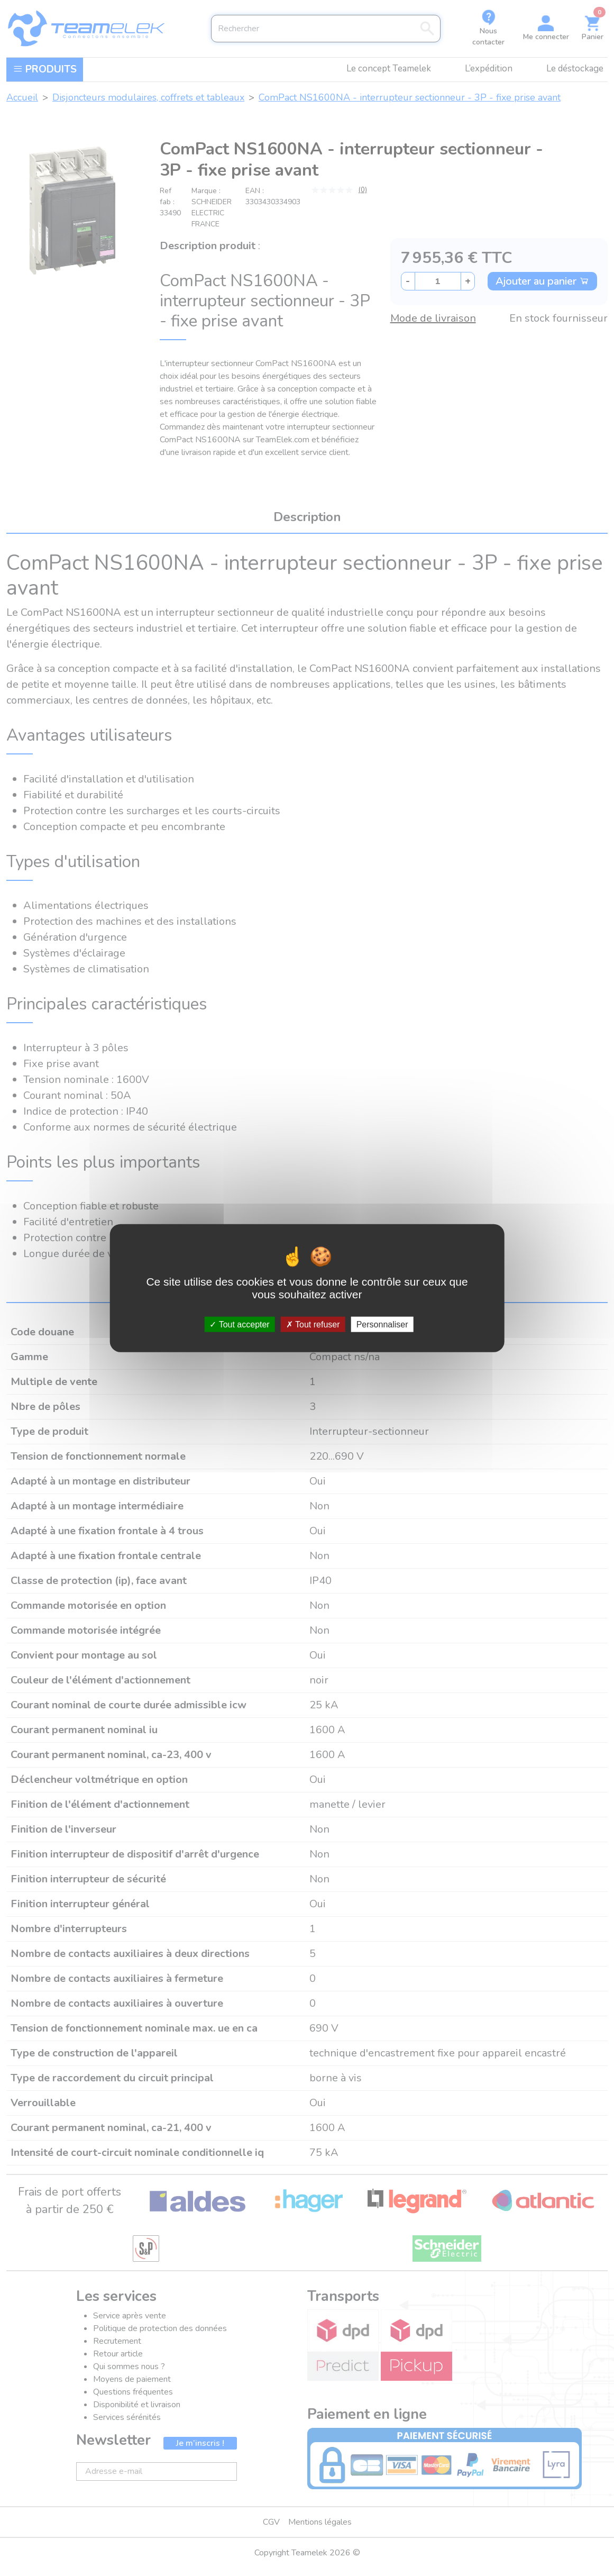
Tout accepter (239, 1324)
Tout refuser (313, 1324)
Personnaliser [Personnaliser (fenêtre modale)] (382, 1324)
